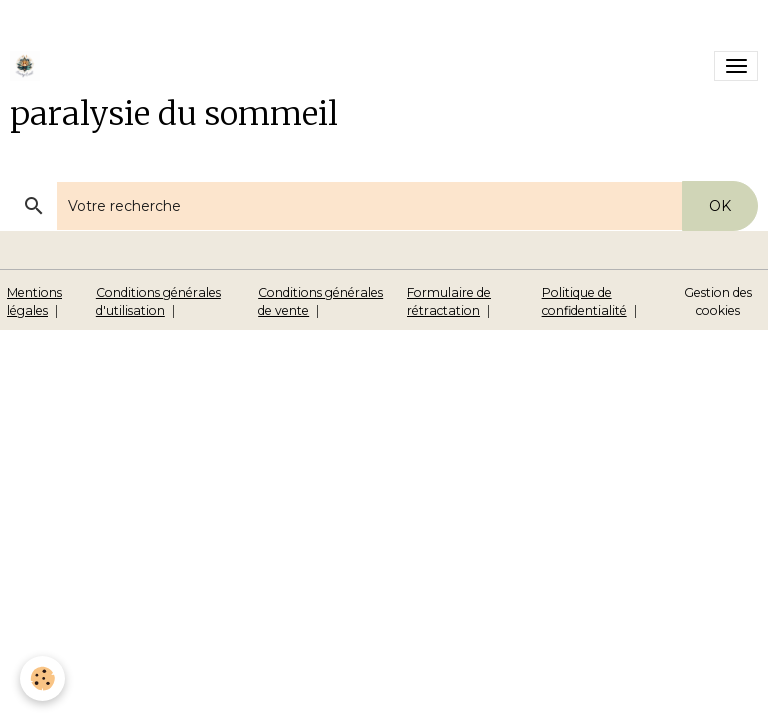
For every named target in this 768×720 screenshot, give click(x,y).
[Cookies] (42, 678)
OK (720, 206)
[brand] (28, 66)
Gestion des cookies (718, 301)
